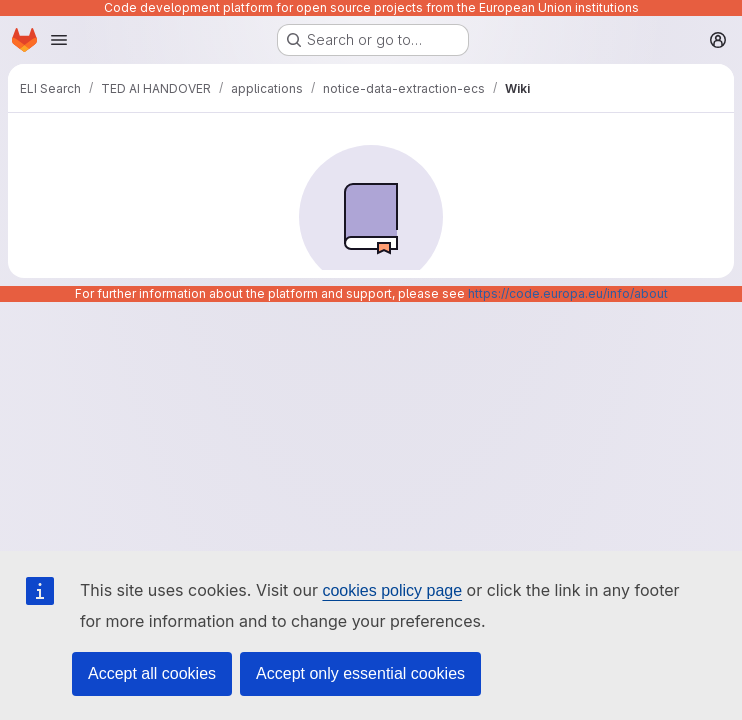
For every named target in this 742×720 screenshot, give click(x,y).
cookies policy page (392, 590)
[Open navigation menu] (59, 40)
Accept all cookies (152, 673)
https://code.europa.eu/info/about (568, 293)
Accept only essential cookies (360, 673)
